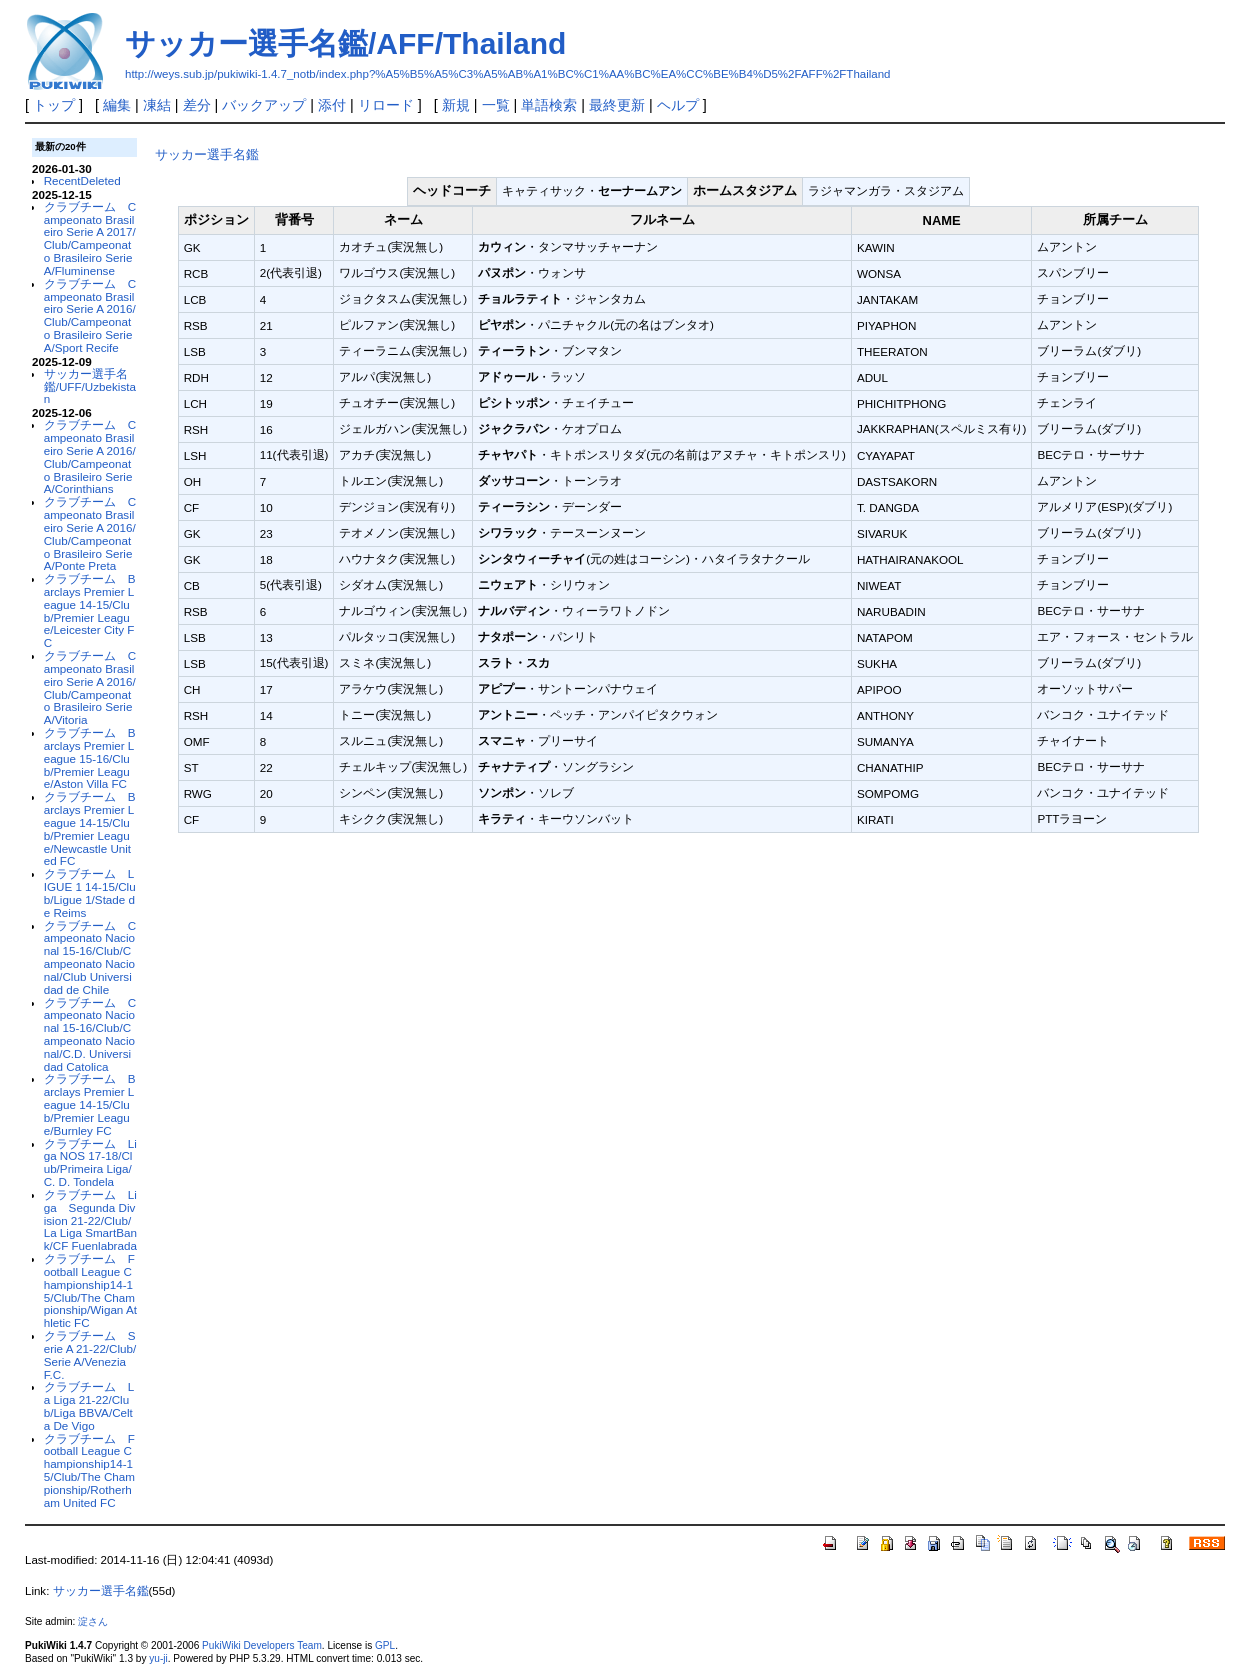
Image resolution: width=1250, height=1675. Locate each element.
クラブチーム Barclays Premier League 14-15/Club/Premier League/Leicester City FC (90, 610)
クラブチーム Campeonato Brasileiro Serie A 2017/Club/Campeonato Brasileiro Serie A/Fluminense (90, 238)
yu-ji (158, 1658)
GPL (385, 1645)
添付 (332, 105)
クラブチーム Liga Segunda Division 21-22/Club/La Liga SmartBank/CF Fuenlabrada (90, 1220)
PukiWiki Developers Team (262, 1645)
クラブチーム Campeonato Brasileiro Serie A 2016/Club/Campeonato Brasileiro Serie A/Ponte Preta (90, 533)
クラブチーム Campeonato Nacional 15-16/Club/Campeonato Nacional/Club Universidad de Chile (90, 957)
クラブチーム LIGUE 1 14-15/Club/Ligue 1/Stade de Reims (90, 892)
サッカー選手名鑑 (207, 154)
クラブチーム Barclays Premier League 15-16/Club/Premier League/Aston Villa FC (90, 758)
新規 (456, 105)
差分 (197, 105)
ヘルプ (678, 105)
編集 (117, 105)
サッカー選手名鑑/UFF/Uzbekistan (90, 386)
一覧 (496, 105)
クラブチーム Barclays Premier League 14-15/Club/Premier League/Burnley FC (90, 1104)
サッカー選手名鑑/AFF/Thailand (345, 43)
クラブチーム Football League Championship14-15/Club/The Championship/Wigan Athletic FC (90, 1290)
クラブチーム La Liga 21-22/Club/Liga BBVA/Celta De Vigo (89, 1405)
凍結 (157, 105)
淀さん (93, 1621)
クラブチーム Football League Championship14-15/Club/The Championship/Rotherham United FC (89, 1470)
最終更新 (617, 105)
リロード (386, 105)
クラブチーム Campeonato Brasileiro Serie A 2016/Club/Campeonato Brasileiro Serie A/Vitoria (90, 687)
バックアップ (264, 105)
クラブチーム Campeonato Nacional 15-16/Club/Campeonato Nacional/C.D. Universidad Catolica (90, 1034)
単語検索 (549, 105)
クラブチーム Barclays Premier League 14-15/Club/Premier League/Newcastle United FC (90, 828)
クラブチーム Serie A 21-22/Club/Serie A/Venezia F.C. (90, 1354)
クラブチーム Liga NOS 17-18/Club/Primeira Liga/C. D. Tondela (90, 1162)
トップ (54, 105)
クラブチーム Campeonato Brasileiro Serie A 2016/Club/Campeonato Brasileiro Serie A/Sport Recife (90, 315)
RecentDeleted (82, 180)
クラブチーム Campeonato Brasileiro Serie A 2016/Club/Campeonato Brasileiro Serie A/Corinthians (90, 456)
